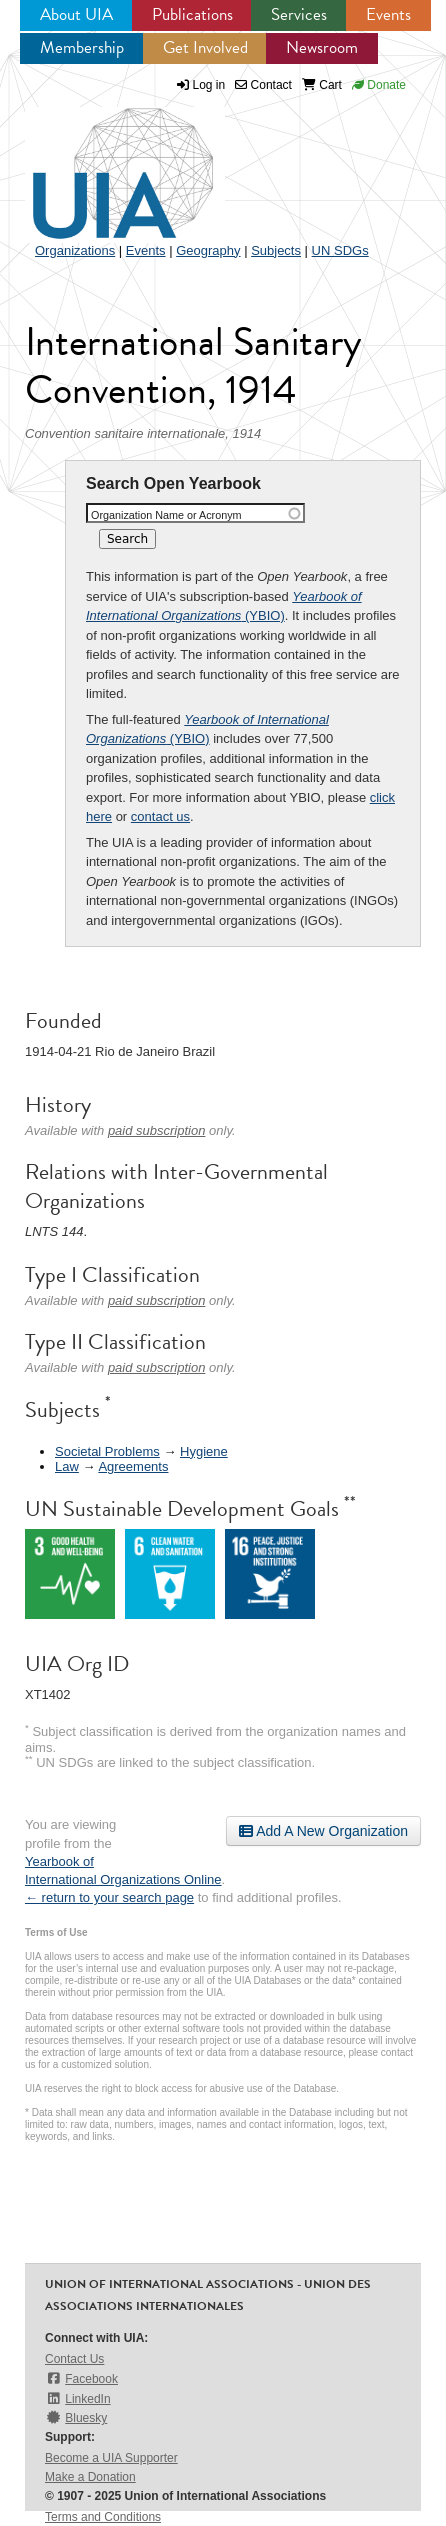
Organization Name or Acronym (166, 515)
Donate (379, 85)
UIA (100, 162)
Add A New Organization (323, 1831)
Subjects (276, 250)
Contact (263, 85)
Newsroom (322, 47)
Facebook (81, 2378)
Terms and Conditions (103, 2517)
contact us (160, 816)
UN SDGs (340, 250)
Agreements (133, 1466)
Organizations (75, 250)
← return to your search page (109, 1897)
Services (299, 14)
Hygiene (204, 1451)
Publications (192, 14)
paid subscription (157, 1130)
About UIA (76, 14)
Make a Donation (90, 2477)
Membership (82, 47)
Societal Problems (107, 1451)
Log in (209, 85)
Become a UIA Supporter (111, 2458)
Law (67, 1466)
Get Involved (205, 47)
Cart (322, 85)
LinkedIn (78, 2398)
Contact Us (74, 2359)
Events (388, 14)
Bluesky (76, 2417)
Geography (208, 250)
